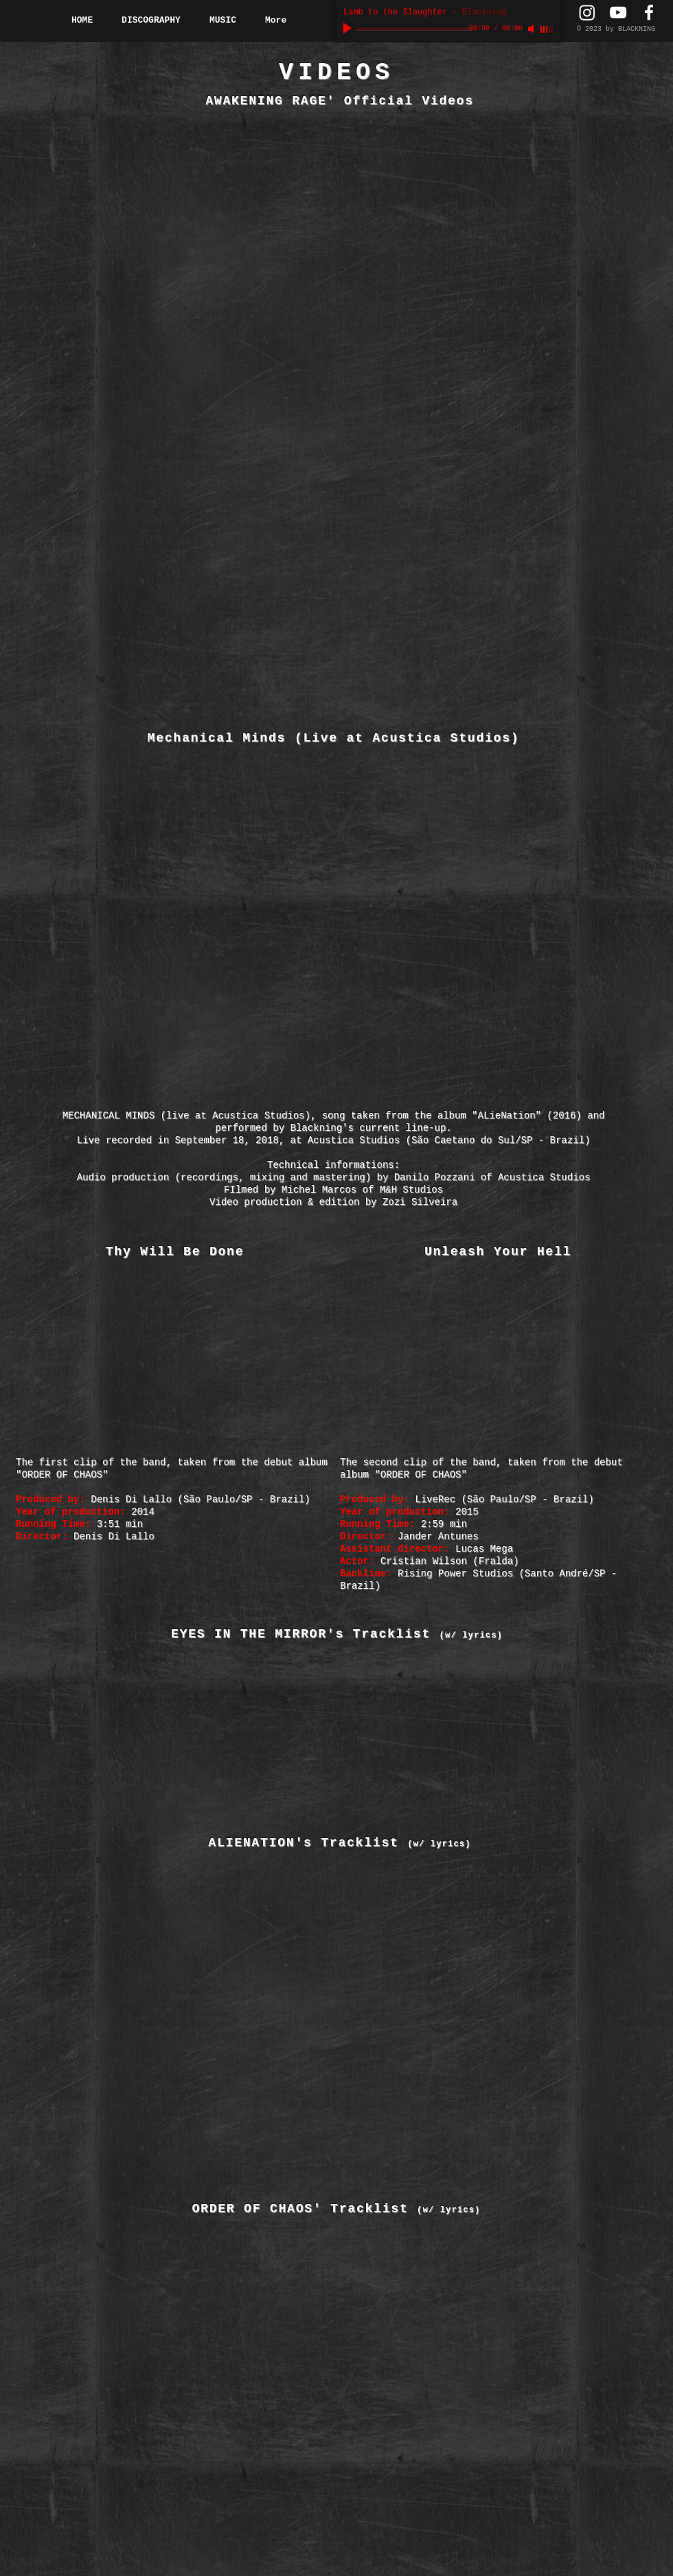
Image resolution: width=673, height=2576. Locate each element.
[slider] (547, 29)
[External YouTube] (176, 207)
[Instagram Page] (587, 12)
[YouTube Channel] (618, 12)
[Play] (348, 28)
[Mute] (532, 29)
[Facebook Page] (649, 12)
